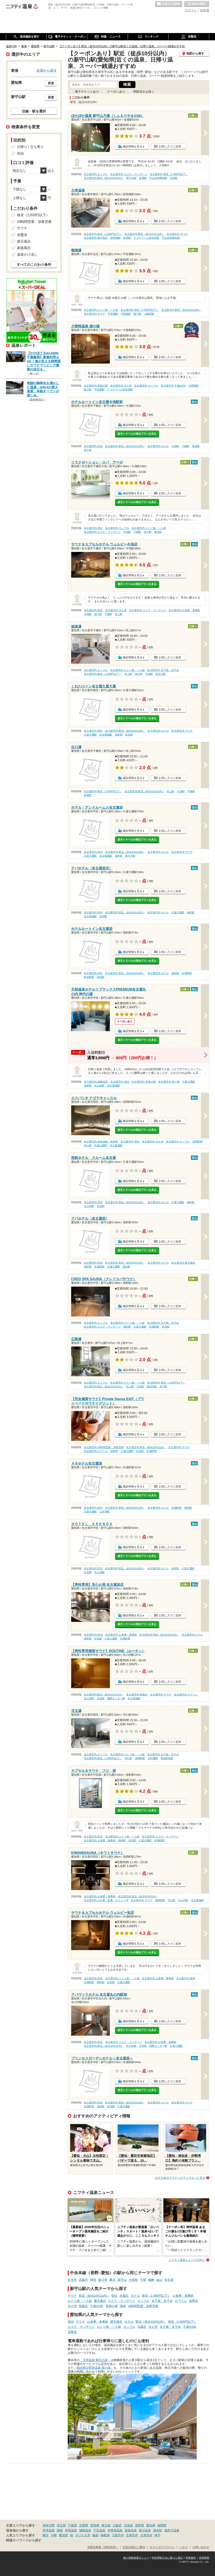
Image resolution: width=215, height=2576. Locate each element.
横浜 (46, 2535)
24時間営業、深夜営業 (143, 2306)
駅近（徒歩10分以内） (94, 2295)
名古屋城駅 (105, 734)
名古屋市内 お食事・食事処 (184, 610)
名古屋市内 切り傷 (169, 1081)
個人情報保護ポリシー (136, 2557)
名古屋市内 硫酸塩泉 (96, 1081)
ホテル (135, 2295)
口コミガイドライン (162, 2547)
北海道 (128, 2525)
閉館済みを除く (143, 91)
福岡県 (161, 2525)
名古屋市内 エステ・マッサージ (128, 174)
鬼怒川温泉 (171, 2530)
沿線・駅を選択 (34, 111)
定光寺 (72, 2279)
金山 (159, 2279)
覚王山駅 (160, 673)
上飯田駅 (149, 313)
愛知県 (150, 2525)
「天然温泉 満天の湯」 (95, 2360)
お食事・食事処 (183, 2295)
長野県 (139, 2525)
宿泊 (114, 2295)
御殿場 (105, 2535)
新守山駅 (131, 178)
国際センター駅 (116, 1698)
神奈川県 (49, 2525)
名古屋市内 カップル (96, 174)
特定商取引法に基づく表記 (167, 2557)
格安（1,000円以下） (156, 2295)
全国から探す (46, 70)
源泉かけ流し (27, 254)
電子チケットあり (87, 91)
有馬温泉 (71, 2530)
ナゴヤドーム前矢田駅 (146, 237)
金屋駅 (143, 178)
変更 (51, 83)
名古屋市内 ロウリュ (96, 1451)
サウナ (72, 2295)
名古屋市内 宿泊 (93, 446)
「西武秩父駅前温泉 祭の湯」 (94, 2367)
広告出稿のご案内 (134, 2547)
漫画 (123, 2306)
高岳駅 (129, 734)
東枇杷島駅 (167, 1758)
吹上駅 (119, 614)
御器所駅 (152, 1386)
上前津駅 (104, 1511)
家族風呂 (24, 248)
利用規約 (191, 2557)
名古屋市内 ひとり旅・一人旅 (101, 309)
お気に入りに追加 (170, 146)
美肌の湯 (112, 2306)
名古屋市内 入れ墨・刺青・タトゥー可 (106, 1900)
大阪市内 (118, 2535)
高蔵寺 (83, 2279)
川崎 (54, 2535)
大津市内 (146, 2535)
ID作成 (204, 10)
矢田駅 (174, 178)
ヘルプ (183, 2547)
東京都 (106, 2525)
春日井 (102, 2279)
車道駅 (196, 446)
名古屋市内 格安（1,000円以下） (169, 174)
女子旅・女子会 (162, 2301)
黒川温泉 (145, 2530)
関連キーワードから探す (23, 2540)
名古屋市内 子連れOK (173, 385)
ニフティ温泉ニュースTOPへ (187, 2260)
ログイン (191, 10)
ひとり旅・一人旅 (80, 2301)
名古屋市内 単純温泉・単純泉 (101, 1141)
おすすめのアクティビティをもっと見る (180, 2177)
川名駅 (140, 1386)
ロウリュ (181, 2301)
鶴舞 (151, 2279)
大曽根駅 (126, 313)
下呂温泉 (99, 2530)
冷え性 (72, 2306)
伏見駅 (100, 1206)
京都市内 (132, 2535)
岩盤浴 (193, 2301)
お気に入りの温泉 (168, 4)
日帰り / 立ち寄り (30, 147)
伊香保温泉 (115, 2530)
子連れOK (96, 2306)
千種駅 (185, 446)
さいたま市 (82, 2535)
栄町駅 (119, 734)
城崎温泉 (85, 2530)
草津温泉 (49, 2530)
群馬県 (94, 2525)
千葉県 (72, 2525)
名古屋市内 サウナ (177, 234)
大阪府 (117, 2525)
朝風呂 (83, 2306)
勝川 (112, 2279)
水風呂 (124, 2295)
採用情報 (204, 2557)
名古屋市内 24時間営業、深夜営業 (104, 1447)
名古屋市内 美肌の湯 (96, 385)
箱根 (60, 2530)
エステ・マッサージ (121, 2301)
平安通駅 (113, 313)
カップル (143, 2301)
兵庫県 (83, 2525)
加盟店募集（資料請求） (102, 2547)
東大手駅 (130, 855)
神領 (93, 2279)
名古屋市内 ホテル (158, 446)
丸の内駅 (99, 1085)
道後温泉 (131, 2530)
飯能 (95, 2535)
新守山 (122, 2279)
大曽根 (133, 2279)
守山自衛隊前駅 (158, 178)
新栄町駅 (89, 977)
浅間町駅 (197, 1141)
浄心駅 (88, 1145)
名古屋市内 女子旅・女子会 (163, 670)
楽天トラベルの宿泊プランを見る (137, 433)
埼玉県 (61, 2525)
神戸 (157, 2535)
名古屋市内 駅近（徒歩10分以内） (104, 178)
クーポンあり (116, 91)
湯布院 (157, 2530)
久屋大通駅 (90, 734)
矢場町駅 (187, 973)
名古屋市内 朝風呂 (136, 1694)
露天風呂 (100, 2301)
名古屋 (169, 2279)
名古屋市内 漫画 (185, 1978)
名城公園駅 (100, 1145)
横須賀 (63, 2535)
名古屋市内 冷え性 (121, 385)
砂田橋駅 (115, 237)
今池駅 (175, 446)
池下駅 (88, 450)
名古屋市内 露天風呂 (96, 237)
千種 (143, 2279)
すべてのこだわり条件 (34, 264)
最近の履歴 (196, 4)
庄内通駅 (153, 1758)
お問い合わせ (200, 2547)
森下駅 (137, 313)
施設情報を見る (132, 146)
